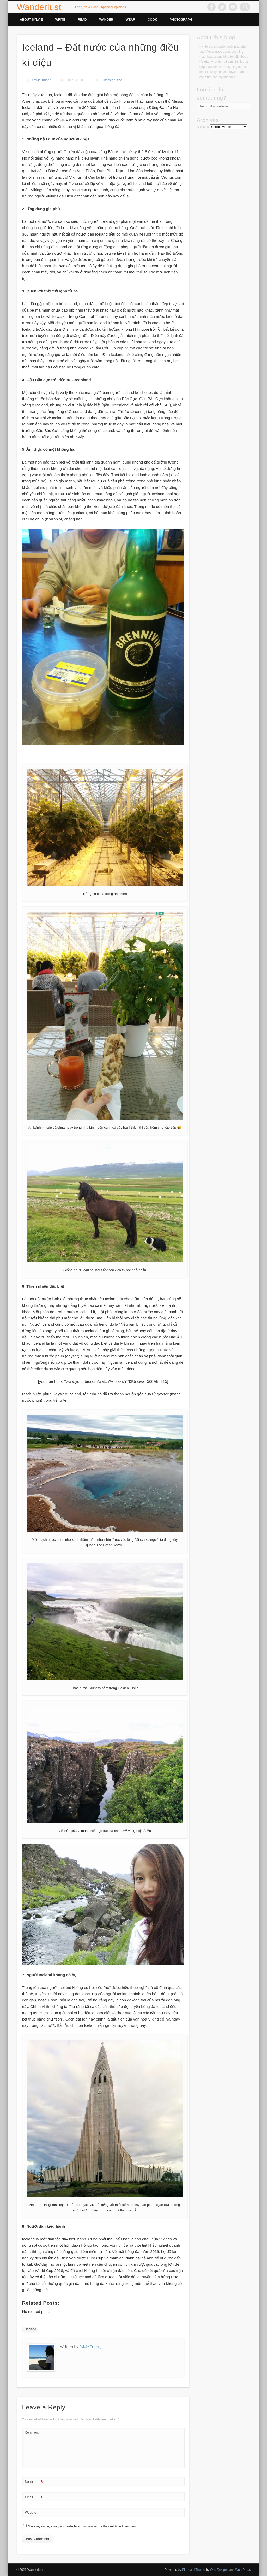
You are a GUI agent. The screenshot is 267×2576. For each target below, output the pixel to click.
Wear (130, 19)
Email (34, 2497)
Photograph (181, 19)
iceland (31, 2329)
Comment (32, 2432)
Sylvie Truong (41, 80)
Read (82, 19)
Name (34, 2481)
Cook (152, 19)
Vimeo (235, 7)
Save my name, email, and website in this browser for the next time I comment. (82, 2526)
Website (30, 2512)
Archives (203, 127)
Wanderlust (39, 7)
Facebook (214, 7)
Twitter (224, 7)
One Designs (219, 2570)
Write (60, 19)
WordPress (243, 2570)
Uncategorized (112, 80)
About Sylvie (31, 19)
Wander (106, 19)
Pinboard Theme (193, 2570)
